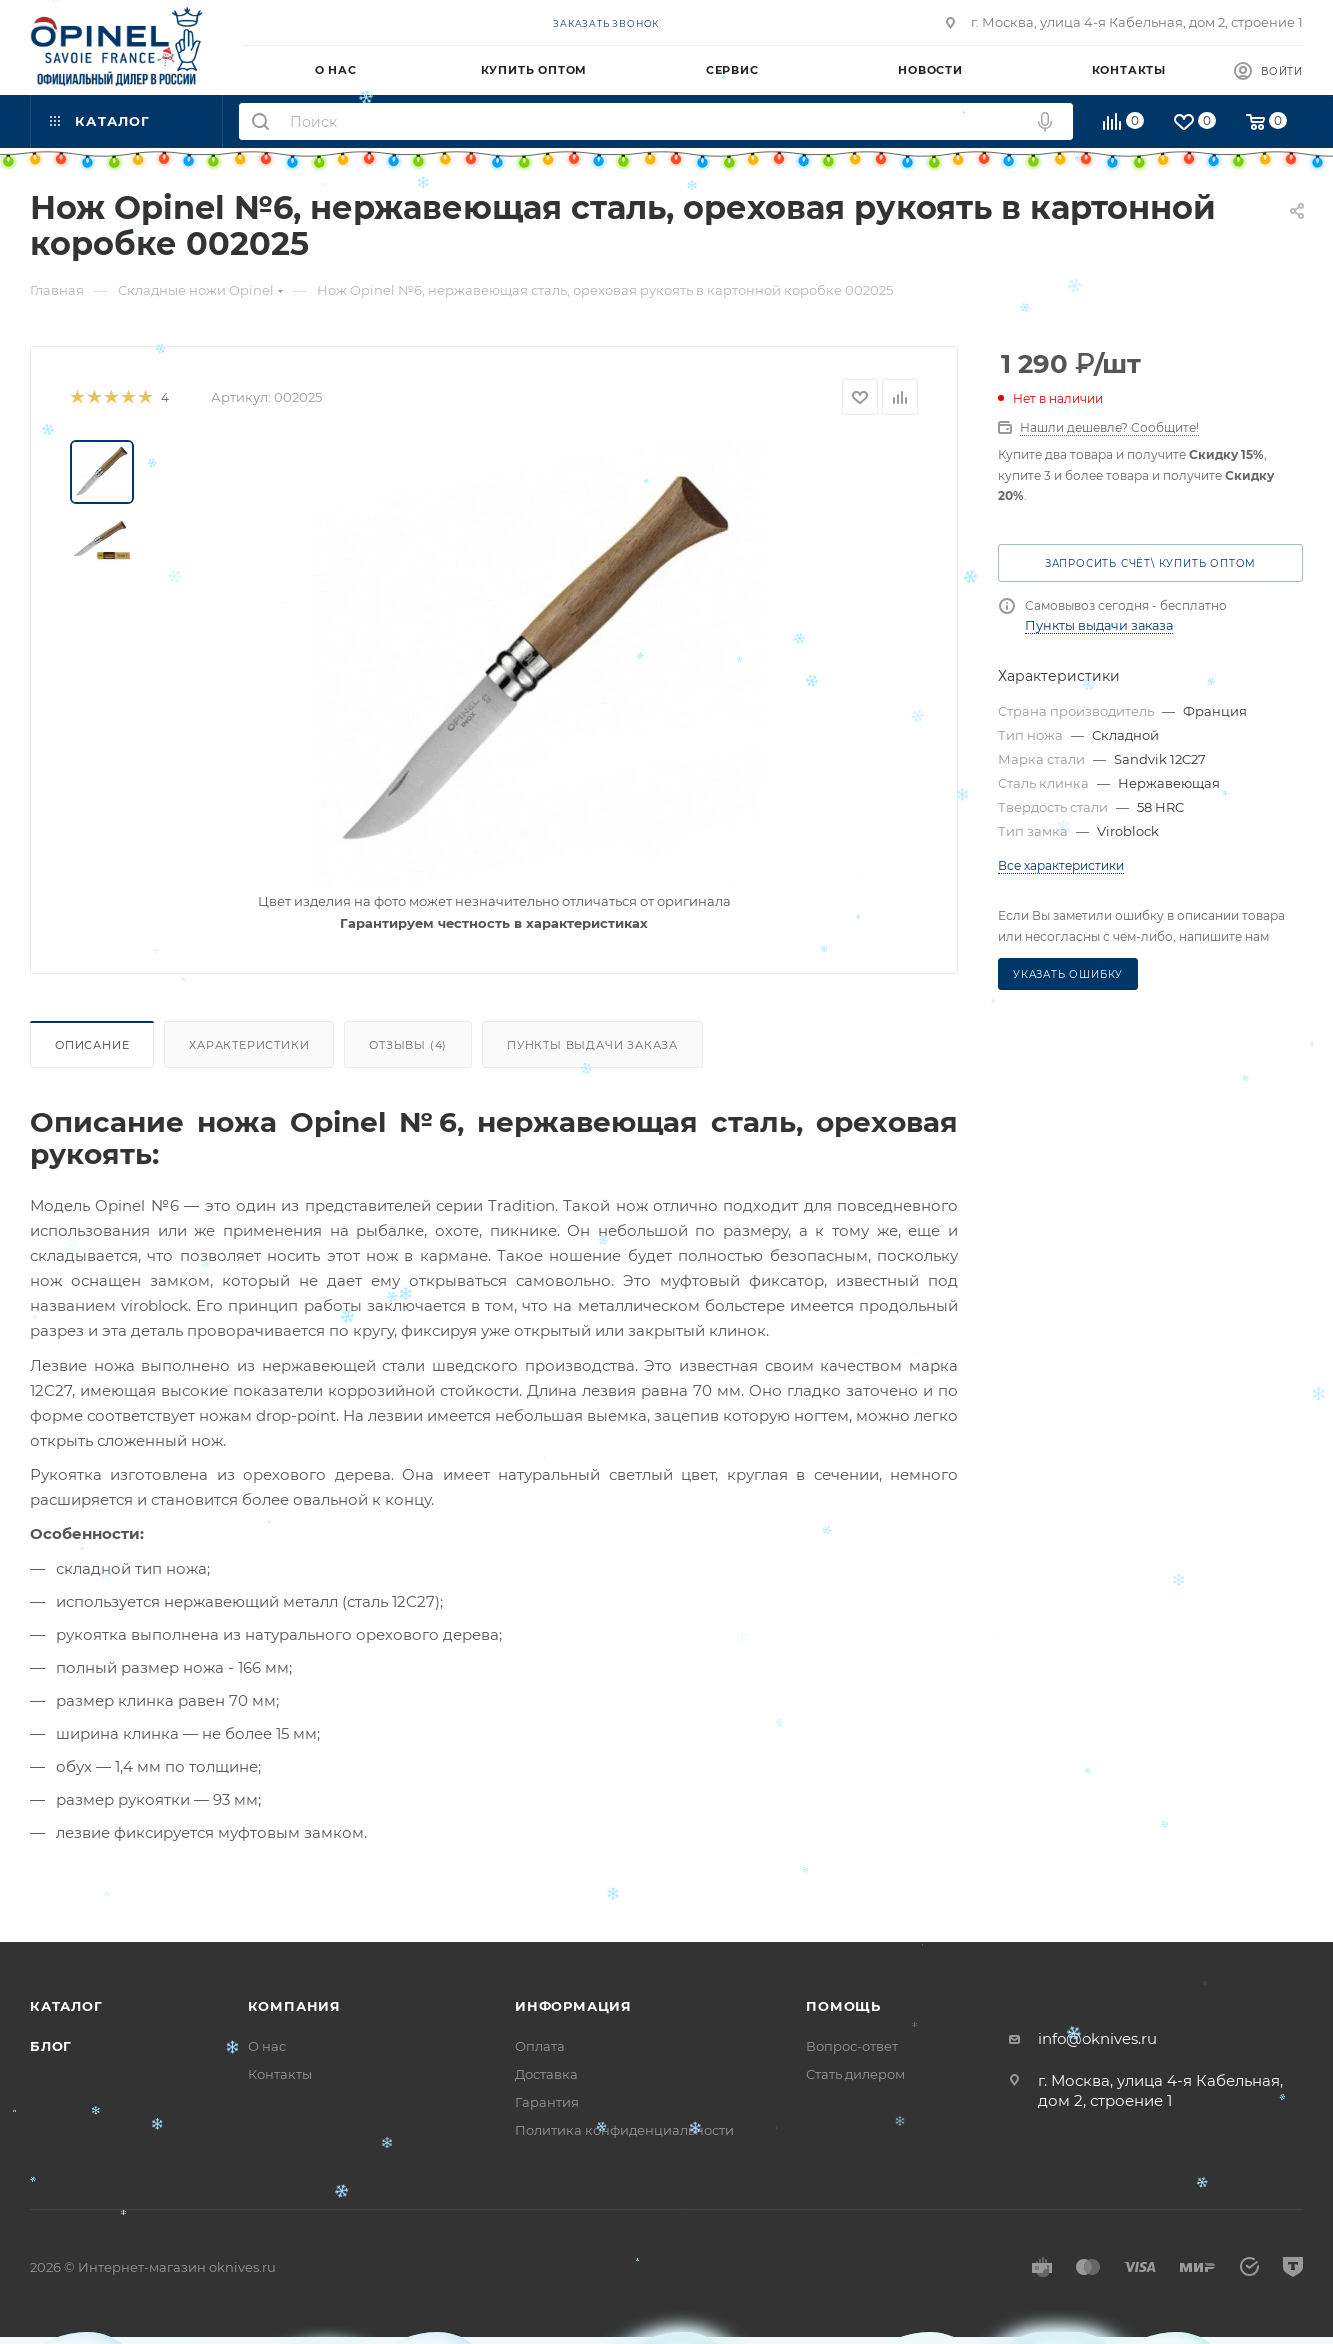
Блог (51, 2046)
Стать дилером (855, 2074)
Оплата (540, 2046)
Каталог (66, 2006)
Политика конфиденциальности (624, 2130)
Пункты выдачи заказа (592, 1045)
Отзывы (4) (408, 1045)
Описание (92, 1045)
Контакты (280, 2074)
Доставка (546, 2074)
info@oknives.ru (1097, 2038)
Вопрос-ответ (852, 2046)
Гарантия (547, 2102)
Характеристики (249, 1045)
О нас (267, 2046)
